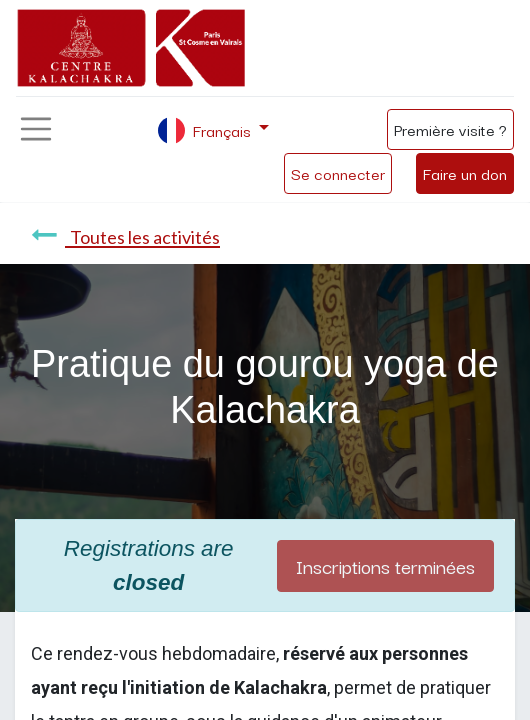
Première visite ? (450, 129)
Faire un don (465, 173)
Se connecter (338, 173)
